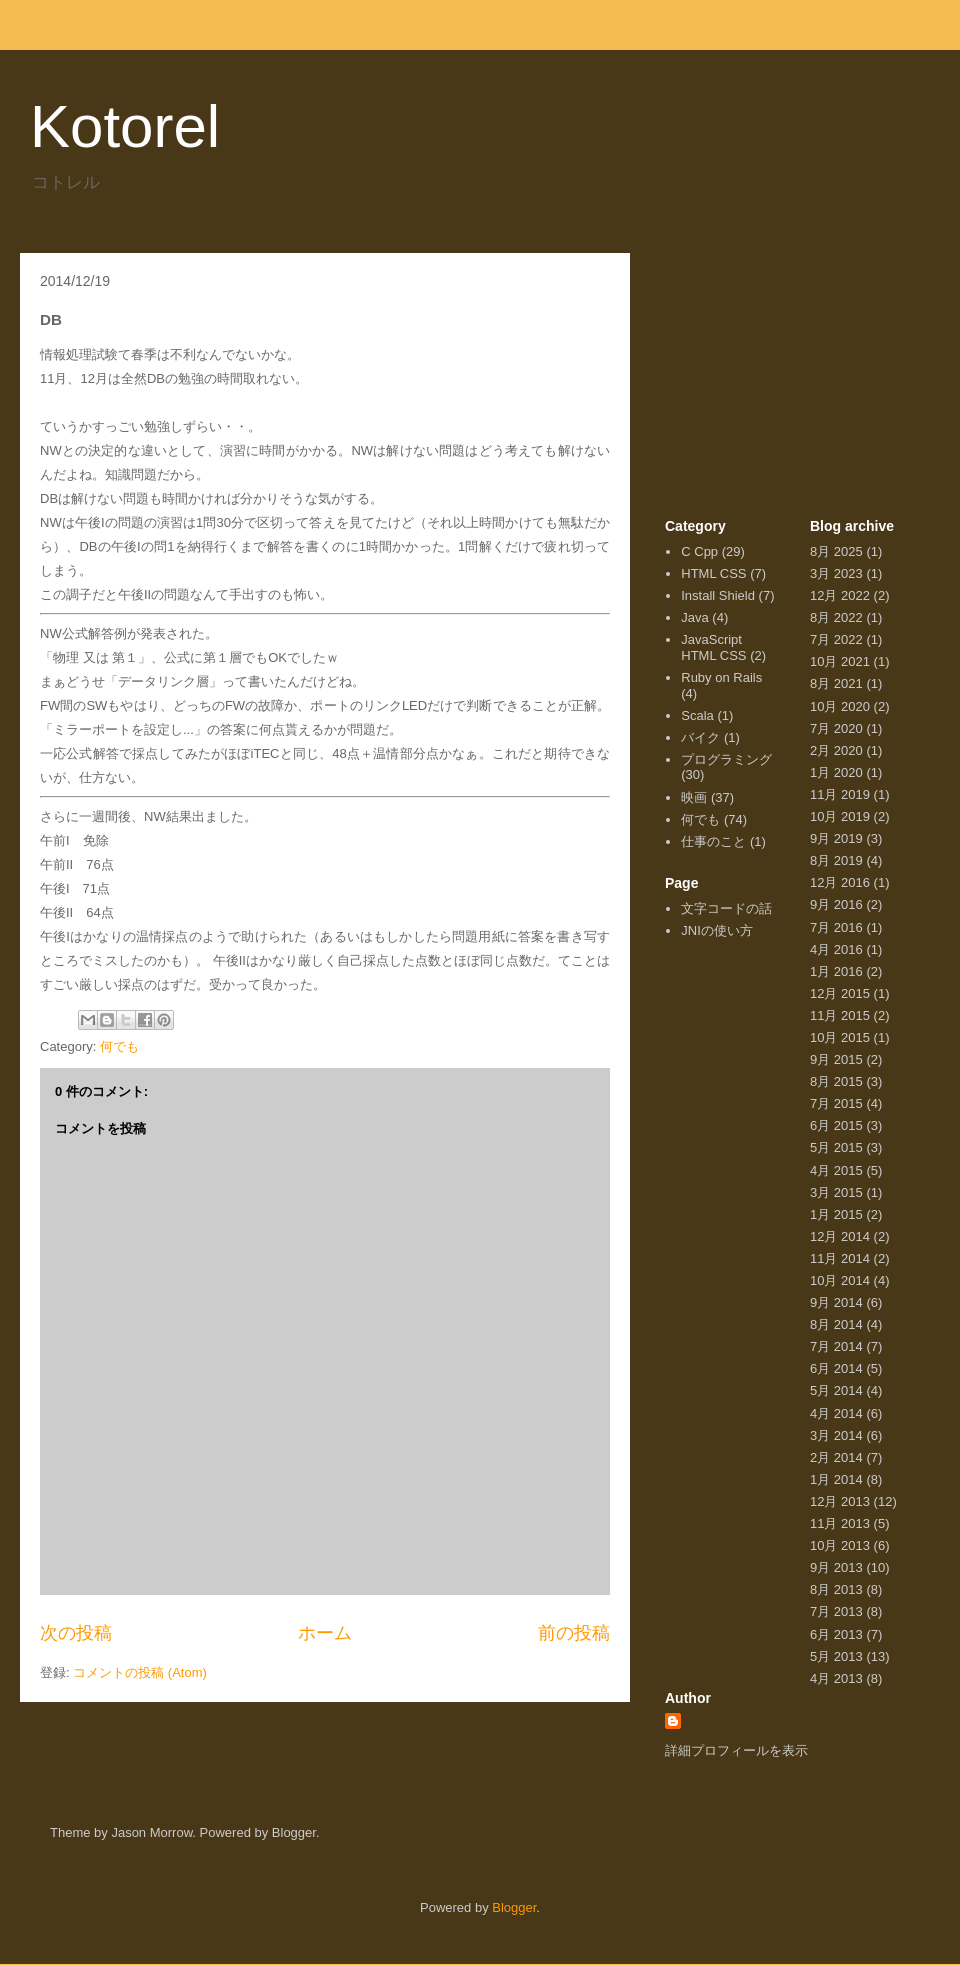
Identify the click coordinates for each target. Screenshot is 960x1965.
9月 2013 (836, 1567)
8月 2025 (836, 551)
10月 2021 (840, 661)
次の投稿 (76, 1633)
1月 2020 (836, 772)
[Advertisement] (795, 393)
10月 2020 (840, 706)
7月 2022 (836, 639)
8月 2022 (836, 617)
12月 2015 (840, 993)
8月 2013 (836, 1589)
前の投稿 (574, 1633)
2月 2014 (836, 1457)
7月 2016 (836, 927)
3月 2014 (836, 1435)
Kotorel (125, 126)
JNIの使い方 (717, 930)
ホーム (325, 1633)
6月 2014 (836, 1368)
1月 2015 (836, 1214)
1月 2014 (836, 1479)
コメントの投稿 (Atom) (140, 1672)
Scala (697, 715)
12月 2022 (840, 595)
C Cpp (699, 551)
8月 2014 (836, 1324)
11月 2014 (840, 1258)
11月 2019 (840, 794)
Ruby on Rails (721, 677)
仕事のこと (713, 841)
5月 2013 (836, 1656)
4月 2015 (836, 1170)
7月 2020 (836, 728)
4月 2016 (836, 949)
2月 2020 (836, 750)
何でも (119, 1046)
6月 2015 (836, 1125)
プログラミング (726, 759)
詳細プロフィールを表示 (736, 1750)
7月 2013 (836, 1611)
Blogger (514, 1907)
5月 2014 (836, 1390)
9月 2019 (836, 838)
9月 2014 (836, 1302)
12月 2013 (840, 1501)
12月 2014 (840, 1236)
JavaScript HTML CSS (713, 647)
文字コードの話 (726, 908)
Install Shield (718, 595)
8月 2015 (836, 1081)
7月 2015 (836, 1103)
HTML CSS (713, 573)
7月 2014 (836, 1346)
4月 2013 (836, 1678)
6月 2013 (836, 1634)
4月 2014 (836, 1413)
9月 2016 (836, 904)
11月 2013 (840, 1523)
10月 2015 (840, 1037)
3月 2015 (836, 1192)
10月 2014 (840, 1280)
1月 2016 (836, 971)
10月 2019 (840, 816)
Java (694, 617)
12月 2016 (840, 882)
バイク (700, 737)
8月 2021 (836, 683)
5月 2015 (836, 1147)
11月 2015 (840, 1015)
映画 (694, 797)
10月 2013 (840, 1545)
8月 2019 (836, 860)
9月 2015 (836, 1059)
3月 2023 (836, 573)
